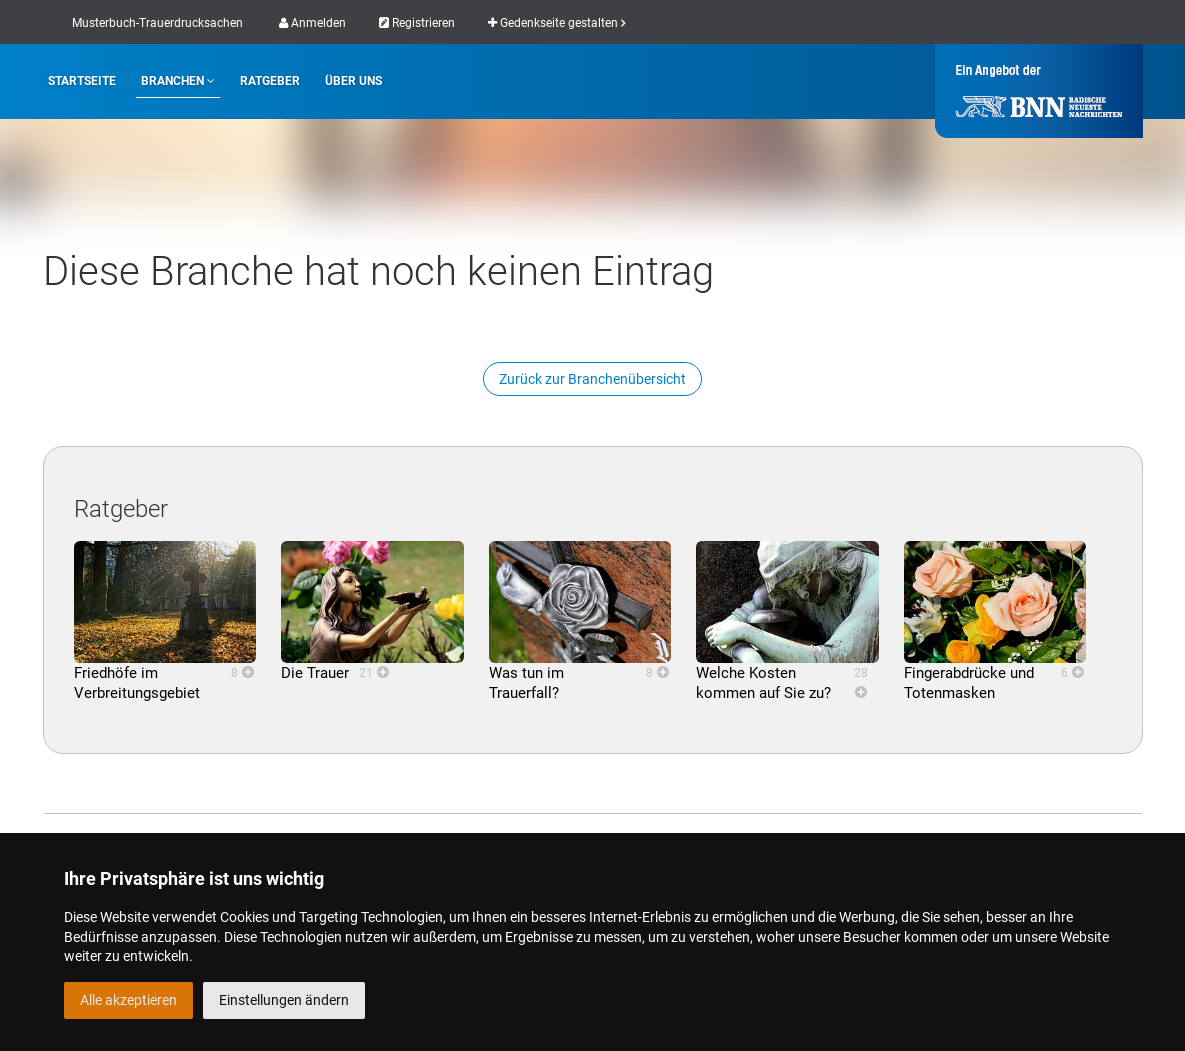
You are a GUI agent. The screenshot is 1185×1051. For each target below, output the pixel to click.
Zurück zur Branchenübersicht (592, 379)
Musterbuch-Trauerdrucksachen (157, 23)
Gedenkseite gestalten (556, 23)
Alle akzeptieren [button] (128, 1000)
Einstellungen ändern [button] (284, 1000)
